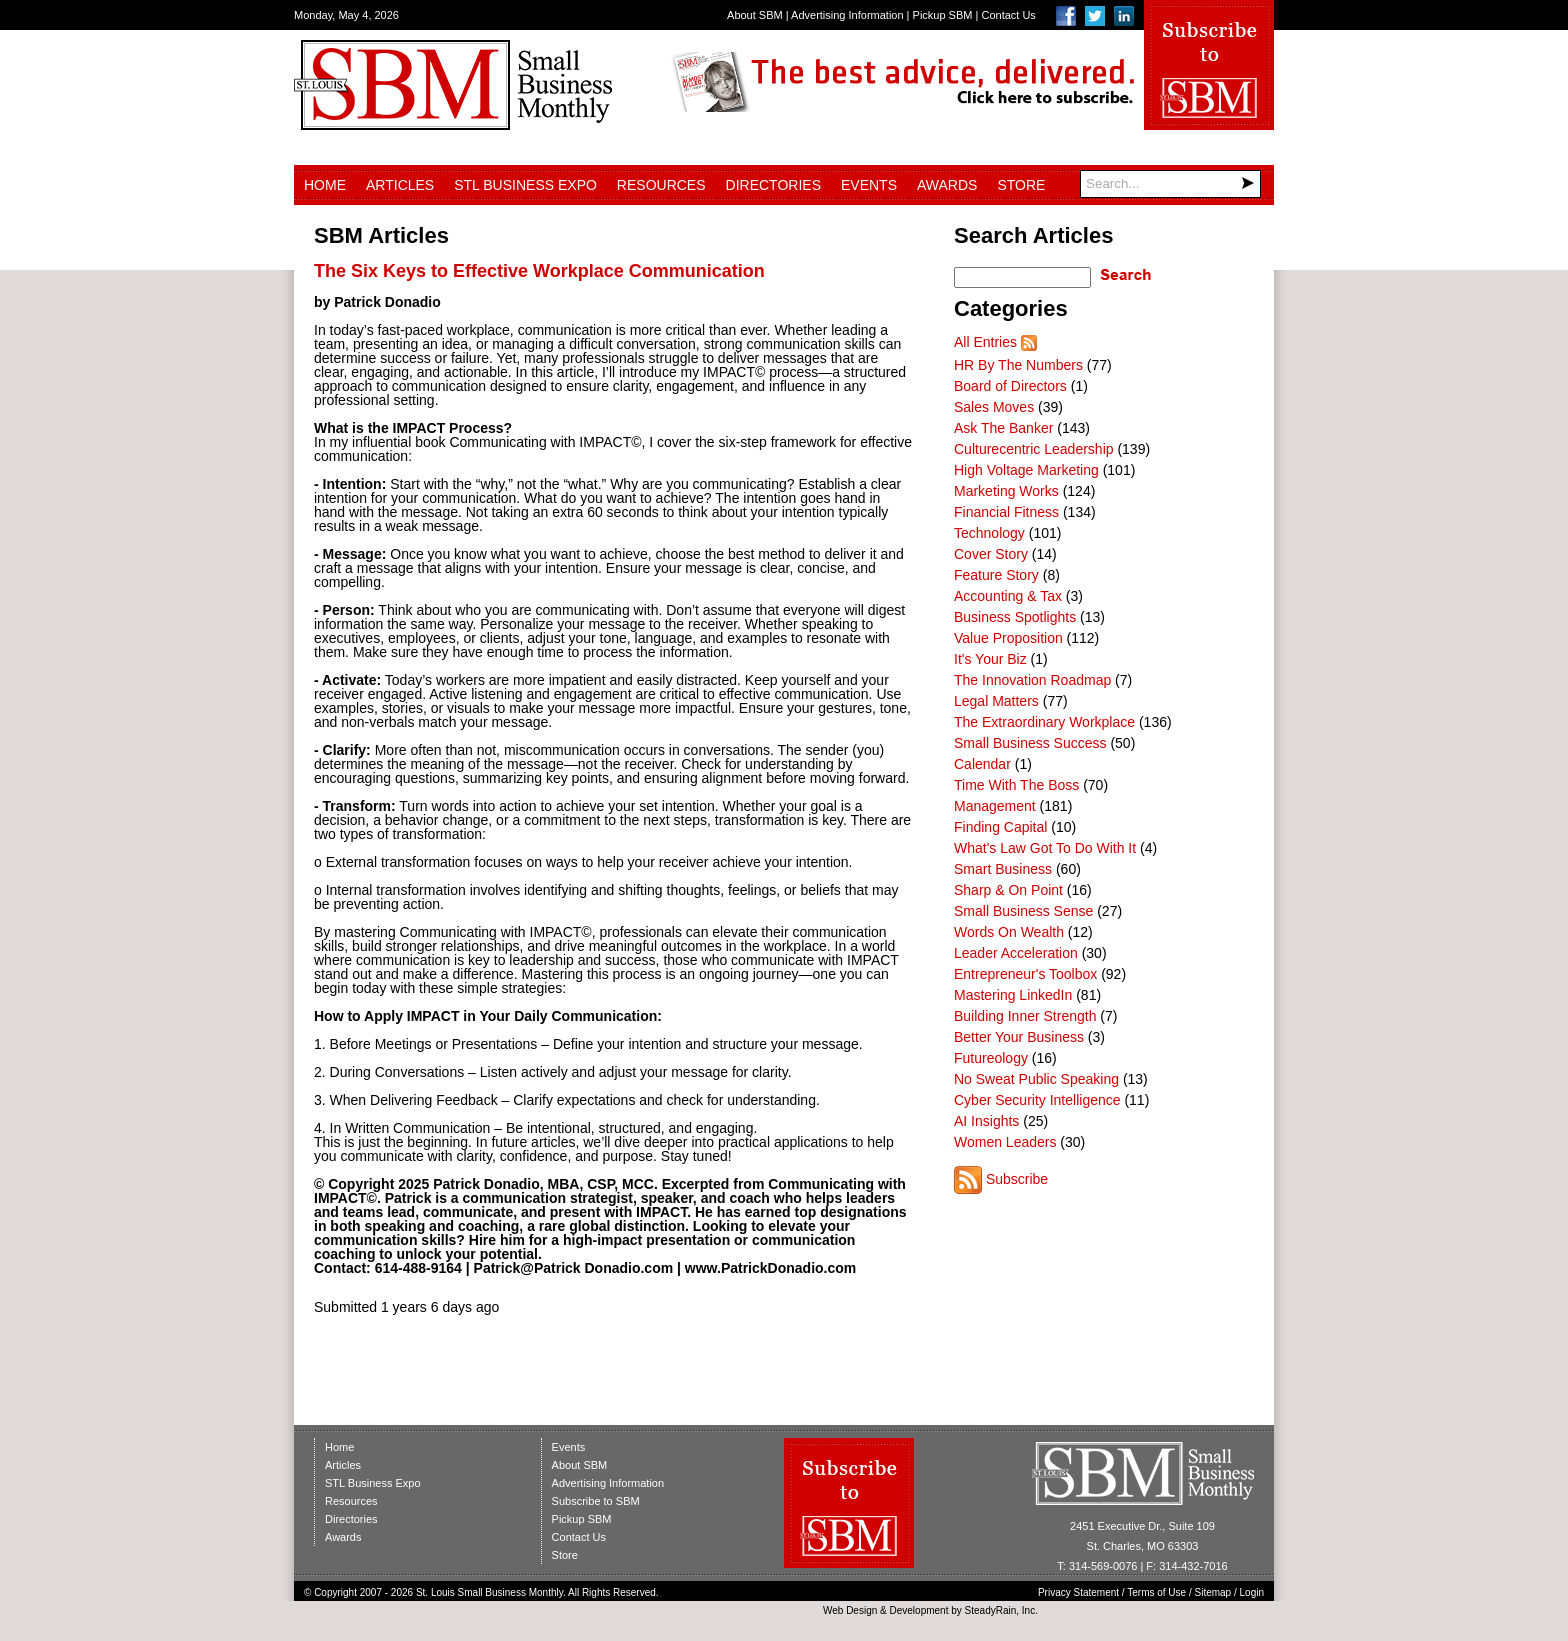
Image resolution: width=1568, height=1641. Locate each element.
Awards (947, 185)
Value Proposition (1008, 638)
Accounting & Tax (1008, 596)
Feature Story (996, 575)
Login (1252, 1592)
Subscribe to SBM (596, 1501)
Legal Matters (996, 701)
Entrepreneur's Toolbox (1025, 974)
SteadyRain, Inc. (1001, 1610)
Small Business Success (1030, 743)
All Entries (985, 342)
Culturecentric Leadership (1034, 449)
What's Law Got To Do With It (1045, 848)
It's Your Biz (990, 659)
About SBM (755, 15)
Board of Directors (1010, 386)
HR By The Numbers (1018, 365)
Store (1021, 185)
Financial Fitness (1006, 512)
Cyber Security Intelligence (1037, 1100)
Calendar (982, 764)
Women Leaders (1005, 1142)
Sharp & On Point (1008, 890)
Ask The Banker (1003, 428)
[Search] (1170, 184)
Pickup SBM (943, 15)
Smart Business (1003, 869)
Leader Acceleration (1016, 953)
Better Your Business (1019, 1037)
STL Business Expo (525, 185)
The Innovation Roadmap (1032, 680)
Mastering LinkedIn (1013, 995)
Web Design (850, 1610)
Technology (989, 533)
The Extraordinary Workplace (1044, 722)
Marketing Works (1006, 491)
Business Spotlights (1015, 617)
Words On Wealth (1009, 932)
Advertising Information (847, 15)
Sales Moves (994, 407)
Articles (400, 185)
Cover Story (991, 554)
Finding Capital (1000, 827)
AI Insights (986, 1121)
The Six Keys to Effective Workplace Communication (539, 271)
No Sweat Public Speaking (1036, 1079)
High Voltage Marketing (1026, 470)
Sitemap (1213, 1592)
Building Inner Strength (1025, 1016)
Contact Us (1008, 15)
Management (995, 806)
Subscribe (1017, 1179)
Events (869, 185)
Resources (661, 185)
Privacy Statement (1078, 1592)
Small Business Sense (1023, 911)
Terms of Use (1156, 1592)
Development (919, 1610)
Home (325, 185)
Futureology (991, 1058)
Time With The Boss (1016, 785)
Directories (773, 185)
